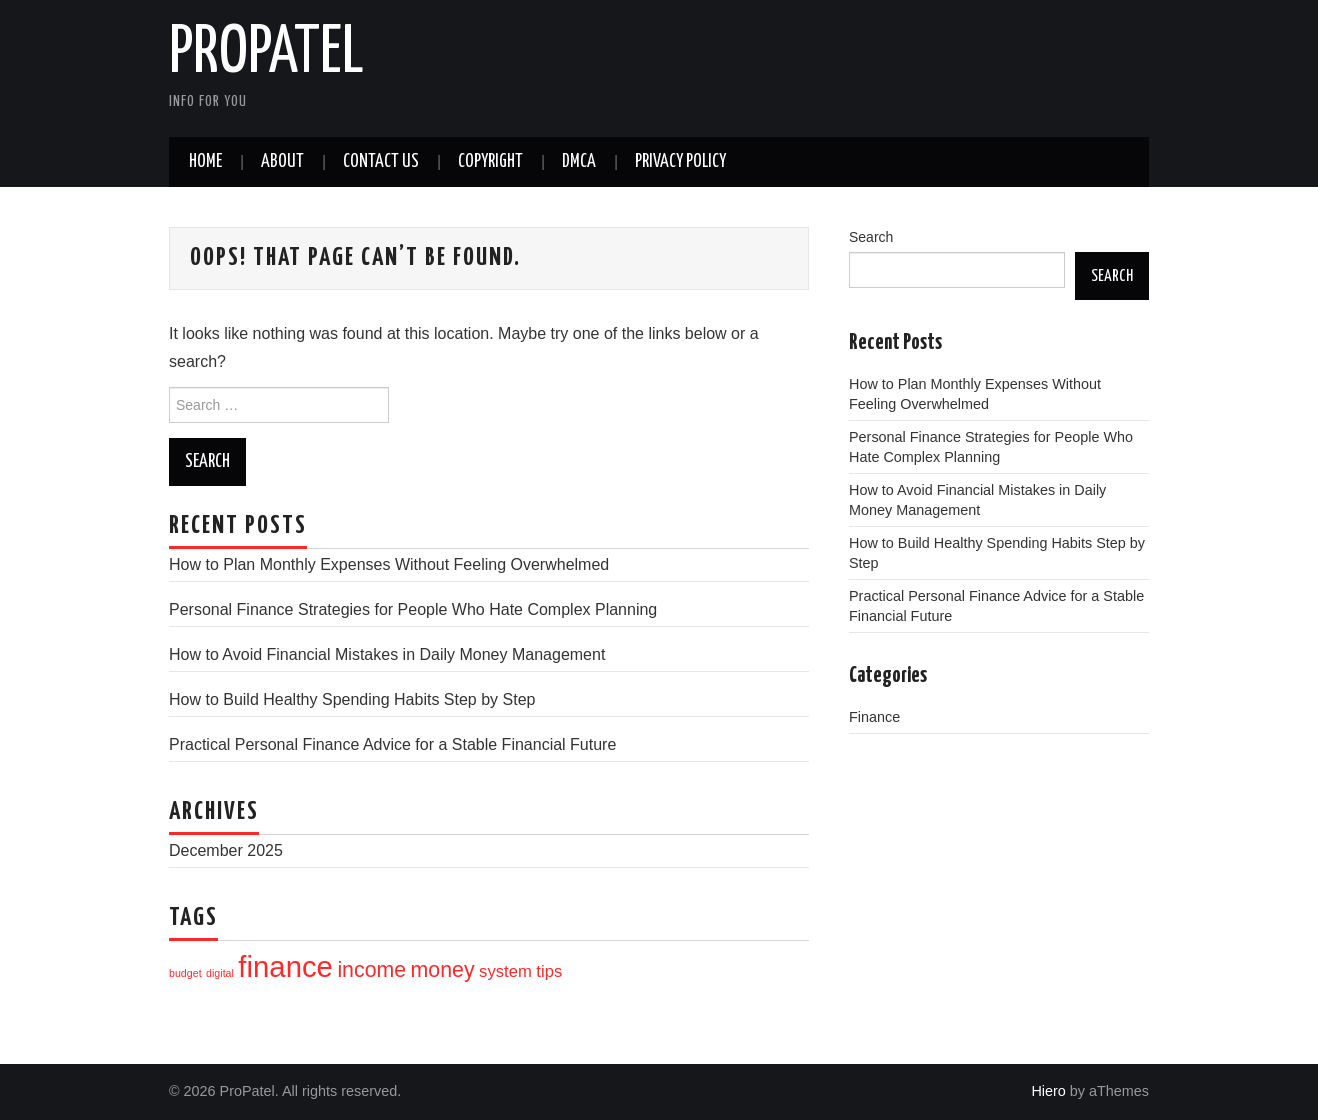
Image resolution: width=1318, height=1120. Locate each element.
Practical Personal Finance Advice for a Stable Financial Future (392, 744)
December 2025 (226, 850)
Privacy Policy (680, 162)
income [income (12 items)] (371, 970)
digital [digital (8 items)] (220, 973)
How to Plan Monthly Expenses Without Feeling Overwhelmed (389, 564)
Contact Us (381, 162)
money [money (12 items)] (443, 970)
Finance (874, 717)
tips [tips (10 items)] (549, 971)
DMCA (579, 162)
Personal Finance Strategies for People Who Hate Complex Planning (413, 609)
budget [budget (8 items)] (185, 973)
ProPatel (266, 54)
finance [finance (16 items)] (285, 966)
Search (871, 237)
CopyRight (490, 162)
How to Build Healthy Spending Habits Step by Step (352, 699)
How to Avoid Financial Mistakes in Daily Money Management (387, 654)
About (282, 162)
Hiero (1048, 1091)
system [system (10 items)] (505, 971)
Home (205, 162)
